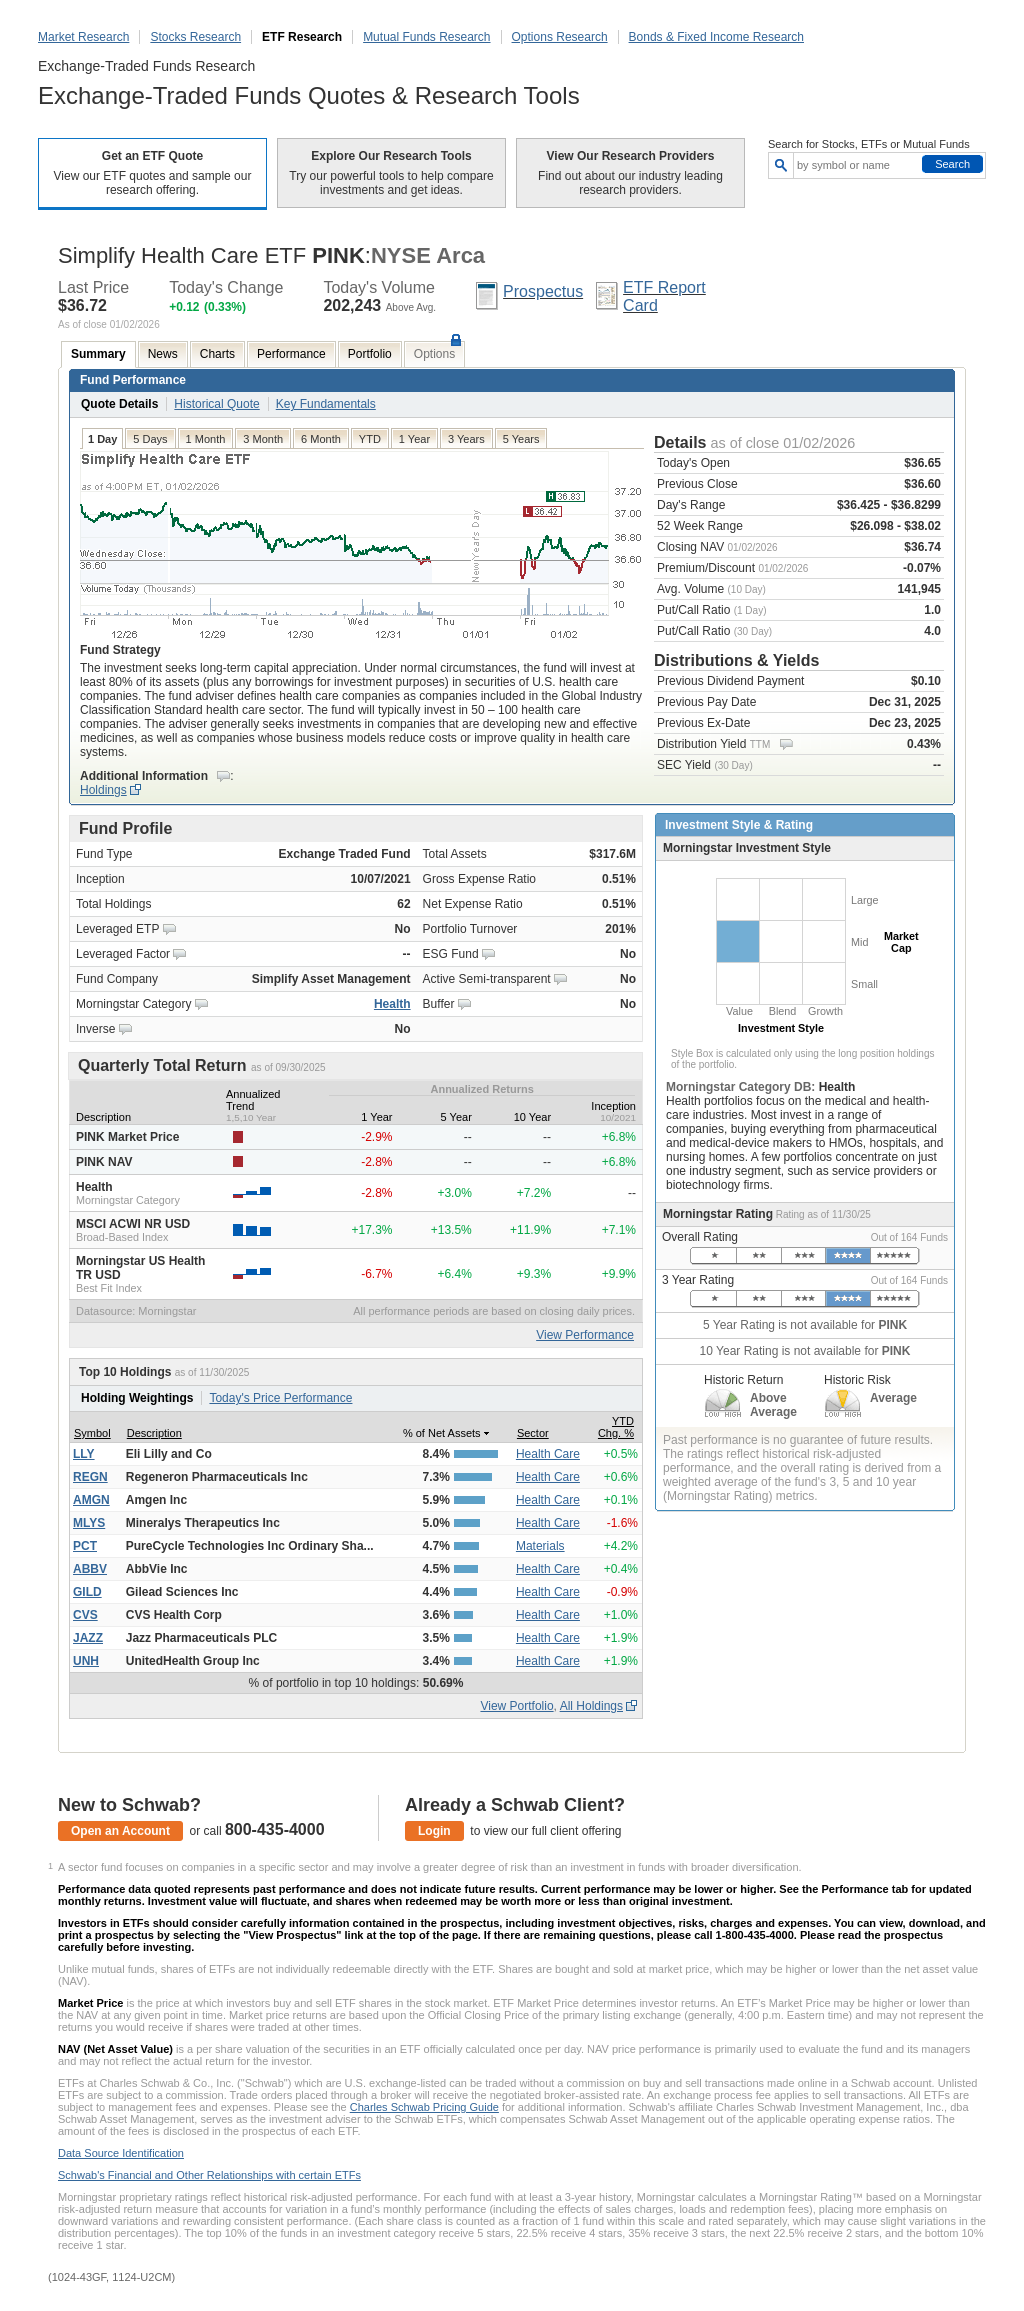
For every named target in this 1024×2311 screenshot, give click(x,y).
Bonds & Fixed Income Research (716, 37)
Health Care (548, 1454)
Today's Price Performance (280, 1398)
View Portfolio (516, 1706)
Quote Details (119, 404)
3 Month (263, 439)
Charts (217, 354)
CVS (85, 1615)
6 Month (321, 439)
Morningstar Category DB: (742, 1087)
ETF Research (302, 37)
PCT (85, 1546)
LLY (84, 1454)
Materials (540, 1546)
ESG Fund (451, 954)
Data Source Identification (121, 2153)
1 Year (414, 439)
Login (434, 1831)
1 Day (102, 439)
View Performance (585, 1335)
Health (392, 1004)
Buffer (439, 1004)
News (163, 354)
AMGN (91, 1500)
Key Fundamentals (326, 404)
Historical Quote (216, 404)
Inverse (95, 1029)
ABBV (90, 1569)
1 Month (206, 439)
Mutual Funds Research (426, 37)
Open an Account (120, 1831)
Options (434, 354)
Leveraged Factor (123, 954)
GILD (87, 1592)
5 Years (521, 439)
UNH (86, 1661)
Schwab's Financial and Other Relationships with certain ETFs (209, 2175)
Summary (98, 354)
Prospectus (543, 291)
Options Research (560, 37)
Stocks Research (195, 37)
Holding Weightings (137, 1398)
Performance (291, 354)
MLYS (89, 1523)
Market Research (83, 37)
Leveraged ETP (117, 929)
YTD (370, 439)
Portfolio (370, 354)
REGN (90, 1477)
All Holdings (591, 1706)
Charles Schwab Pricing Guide (424, 2107)
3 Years (466, 439)
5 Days (150, 439)
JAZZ (88, 1638)
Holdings (103, 790)
